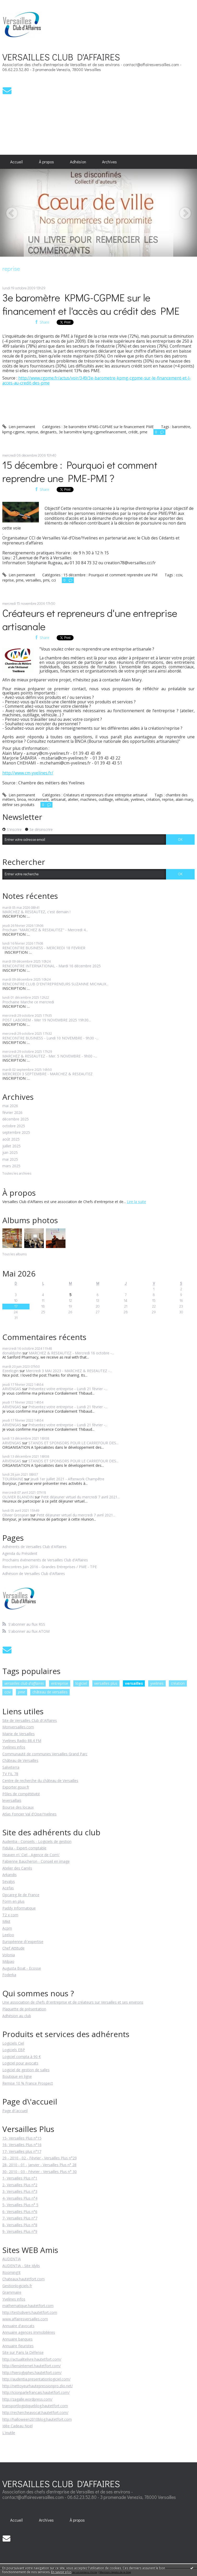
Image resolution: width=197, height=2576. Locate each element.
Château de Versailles (20, 1760)
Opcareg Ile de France (20, 1894)
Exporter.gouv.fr (15, 1787)
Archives (109, 161)
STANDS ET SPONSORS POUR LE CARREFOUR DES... (73, 1442)
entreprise (59, 1683)
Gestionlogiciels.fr (17, 2285)
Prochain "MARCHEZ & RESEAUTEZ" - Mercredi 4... (45, 929)
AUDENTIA (11, 2258)
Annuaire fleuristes (18, 2345)
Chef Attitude (13, 1948)
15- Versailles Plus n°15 (21, 2138)
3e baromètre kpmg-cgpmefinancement (92, 431)
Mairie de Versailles (18, 1733)
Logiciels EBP (13, 2049)
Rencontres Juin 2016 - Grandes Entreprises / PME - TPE (49, 1567)
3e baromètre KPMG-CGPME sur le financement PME (108, 426)
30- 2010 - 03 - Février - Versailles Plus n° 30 (39, 2171)
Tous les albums (14, 1254)
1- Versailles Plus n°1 (19, 2178)
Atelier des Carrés (17, 1868)
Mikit (6, 1921)
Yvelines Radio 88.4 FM (21, 1740)
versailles (33, 580)
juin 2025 (10, 1153)
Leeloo (8, 1934)
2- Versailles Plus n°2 (19, 2184)
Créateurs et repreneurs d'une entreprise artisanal (105, 794)
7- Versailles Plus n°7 (19, 2218)
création (153, 799)
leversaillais (11, 1800)
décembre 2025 (15, 1119)
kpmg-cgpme (13, 431)
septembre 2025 (16, 1132)
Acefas (8, 1887)
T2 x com (10, 1914)
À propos (46, 161)
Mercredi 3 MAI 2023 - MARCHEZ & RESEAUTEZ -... (69, 1370)
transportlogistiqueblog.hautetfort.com (35, 2405)
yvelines (137, 799)
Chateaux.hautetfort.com (23, 2278)
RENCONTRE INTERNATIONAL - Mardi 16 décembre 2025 (51, 965)
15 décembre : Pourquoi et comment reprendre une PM (110, 574)
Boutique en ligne (17, 2076)
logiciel (81, 1683)
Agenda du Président (19, 1553)
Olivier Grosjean (15, 1515)
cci (53, 580)
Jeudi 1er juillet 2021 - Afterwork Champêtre (67, 1478)
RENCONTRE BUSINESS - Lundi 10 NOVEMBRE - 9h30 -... (50, 1038)
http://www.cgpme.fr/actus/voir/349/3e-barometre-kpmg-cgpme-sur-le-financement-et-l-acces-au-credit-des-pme (96, 380)
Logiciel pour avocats (20, 2063)
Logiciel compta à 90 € (21, 2056)
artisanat (58, 799)
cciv (179, 574)
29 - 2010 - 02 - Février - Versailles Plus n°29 (39, 2157)
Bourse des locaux (18, 1807)
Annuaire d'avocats (18, 2325)
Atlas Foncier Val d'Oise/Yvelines (29, 1814)
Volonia (8, 1954)
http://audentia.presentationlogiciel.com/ (36, 2379)
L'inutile (8, 2432)
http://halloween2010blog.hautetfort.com (37, 2419)
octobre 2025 (13, 1126)
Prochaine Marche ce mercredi (28, 1001)
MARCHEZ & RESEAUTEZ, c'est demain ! (36, 911)
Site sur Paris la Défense (23, 2352)
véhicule (122, 799)
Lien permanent (18, 426)
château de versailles (50, 1691)
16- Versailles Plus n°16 (21, 2144)
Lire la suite (136, 1201)
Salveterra (10, 1767)
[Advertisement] (54, 123)
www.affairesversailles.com (25, 2318)
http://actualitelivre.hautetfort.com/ (31, 2359)
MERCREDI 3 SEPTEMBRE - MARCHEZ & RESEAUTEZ (47, 1073)
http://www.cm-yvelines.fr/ (27, 773)
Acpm (7, 1928)
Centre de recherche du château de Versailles (40, 1780)
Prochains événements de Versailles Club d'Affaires (45, 1560)
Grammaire (11, 2292)
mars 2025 (11, 1166)
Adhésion (78, 161)
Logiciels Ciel (13, 2043)
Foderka (9, 1974)
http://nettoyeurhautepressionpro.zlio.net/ (37, 2385)
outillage (106, 799)
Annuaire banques (17, 2339)
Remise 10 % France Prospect (27, 2083)
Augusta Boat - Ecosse (21, 1968)
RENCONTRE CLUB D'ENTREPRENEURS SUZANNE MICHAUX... (55, 983)
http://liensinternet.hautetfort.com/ (31, 2365)
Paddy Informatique (19, 1908)
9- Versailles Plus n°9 (19, 2231)
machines (88, 799)
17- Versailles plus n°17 (21, 2151)
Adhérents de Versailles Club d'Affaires (34, 1547)
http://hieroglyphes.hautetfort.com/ (32, 2372)
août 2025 (11, 1139)
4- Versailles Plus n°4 (19, 2198)
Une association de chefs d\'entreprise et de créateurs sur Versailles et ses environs (72, 2002)
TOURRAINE (12, 1478)
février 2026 (12, 1113)
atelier (73, 799)
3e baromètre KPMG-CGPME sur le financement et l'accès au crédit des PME (91, 304)
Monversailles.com (18, 1726)
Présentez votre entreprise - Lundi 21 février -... (68, 1388)
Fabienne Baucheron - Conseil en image (36, 1861)
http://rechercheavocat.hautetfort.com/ (35, 2412)
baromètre (181, 426)
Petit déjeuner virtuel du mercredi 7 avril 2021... (80, 1496)
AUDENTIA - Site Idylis (21, 2265)
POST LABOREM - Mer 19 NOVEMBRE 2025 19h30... (46, 1019)
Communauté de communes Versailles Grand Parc (44, 1753)
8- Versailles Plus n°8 (19, 2224)
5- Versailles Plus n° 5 (20, 2204)
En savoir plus (61, 2572)
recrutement (38, 799)
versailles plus (105, 1683)
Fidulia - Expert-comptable (24, 1847)
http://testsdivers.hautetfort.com (29, 2312)
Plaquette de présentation (24, 2008)
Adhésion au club (16, 2015)
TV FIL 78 (10, 1773)
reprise (32, 431)
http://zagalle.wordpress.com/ (27, 2399)
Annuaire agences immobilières (28, 2332)
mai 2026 (10, 1106)
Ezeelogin (10, 1370)
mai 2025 (10, 1159)
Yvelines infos (13, 1747)
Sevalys (8, 1881)
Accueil (16, 161)
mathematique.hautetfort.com (27, 2305)
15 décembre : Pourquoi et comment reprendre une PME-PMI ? (79, 471)
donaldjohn (11, 1352)
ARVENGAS (11, 1388)
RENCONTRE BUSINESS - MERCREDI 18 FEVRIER (43, 947)
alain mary (184, 799)
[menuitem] (16, 162)
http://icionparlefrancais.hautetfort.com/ (36, 2392)
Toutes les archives (16, 1174)
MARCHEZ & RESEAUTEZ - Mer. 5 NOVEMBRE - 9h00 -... (49, 1056)
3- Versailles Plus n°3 (19, 2191)
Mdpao (8, 1961)
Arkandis (9, 1874)
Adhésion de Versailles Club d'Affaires (33, 1574)
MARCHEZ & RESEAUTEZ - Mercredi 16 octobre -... (71, 1352)
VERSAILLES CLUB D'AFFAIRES (61, 57)
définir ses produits (18, 804)
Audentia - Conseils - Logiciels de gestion (36, 1841)
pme (143, 431)
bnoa (21, 799)
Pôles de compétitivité (21, 1793)
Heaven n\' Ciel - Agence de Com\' (31, 1854)
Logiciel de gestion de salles (26, 2069)
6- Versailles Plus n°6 (19, 2211)
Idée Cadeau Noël (17, 2425)
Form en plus (13, 1901)
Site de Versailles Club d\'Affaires (29, 1720)
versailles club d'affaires (24, 1683)
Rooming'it (11, 2272)
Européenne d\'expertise (22, 1941)
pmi (46, 580)
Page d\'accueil (15, 2110)
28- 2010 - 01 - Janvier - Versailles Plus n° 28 (39, 2164)
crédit (133, 431)
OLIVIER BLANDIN (18, 1496)
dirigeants (48, 431)
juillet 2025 (11, 1146)
